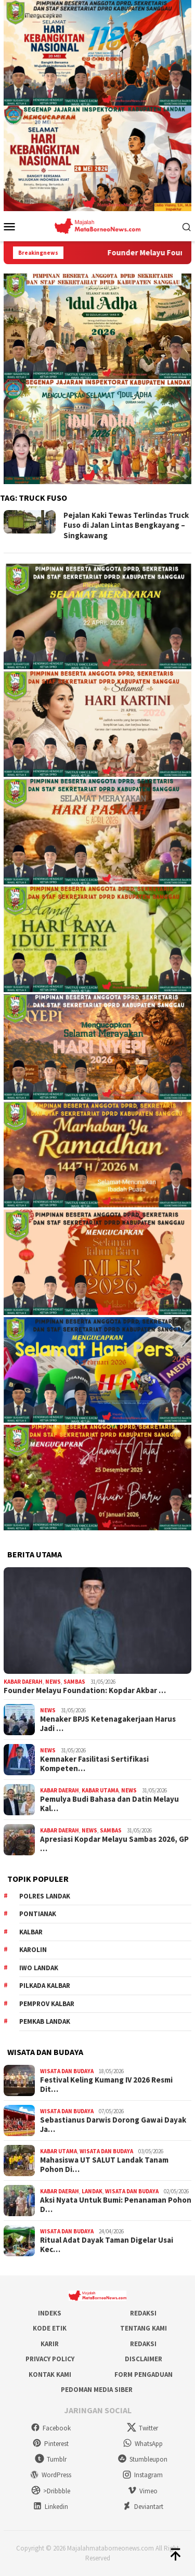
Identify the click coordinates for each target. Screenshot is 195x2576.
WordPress (50, 2474)
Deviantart (142, 2506)
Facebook (51, 2428)
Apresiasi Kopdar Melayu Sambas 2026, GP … (114, 1844)
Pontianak (37, 1913)
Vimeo (142, 2491)
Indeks (49, 2313)
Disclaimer (143, 2358)
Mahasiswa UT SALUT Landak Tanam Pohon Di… (104, 2164)
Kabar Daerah (23, 1681)
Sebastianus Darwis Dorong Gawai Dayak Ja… (113, 2124)
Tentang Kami (143, 2328)
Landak (92, 2191)
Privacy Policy (49, 2358)
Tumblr (51, 2459)
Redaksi (143, 2313)
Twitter (142, 2428)
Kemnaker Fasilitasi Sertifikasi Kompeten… (94, 1763)
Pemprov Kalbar (46, 2003)
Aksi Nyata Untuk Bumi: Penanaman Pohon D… (115, 2204)
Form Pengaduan (143, 2374)
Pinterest (50, 2443)
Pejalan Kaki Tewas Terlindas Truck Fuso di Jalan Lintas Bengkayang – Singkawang (126, 525)
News (53, 1681)
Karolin (33, 1949)
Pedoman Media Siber (97, 2389)
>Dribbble (50, 2491)
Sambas (74, 1681)
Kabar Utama (100, 1790)
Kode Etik (50, 2328)
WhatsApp (143, 2443)
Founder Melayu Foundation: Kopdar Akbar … (85, 1690)
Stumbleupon (142, 2459)
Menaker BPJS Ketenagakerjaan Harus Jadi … (108, 1723)
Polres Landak (44, 1896)
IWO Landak (38, 1967)
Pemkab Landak (44, 2021)
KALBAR (31, 1932)
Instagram (142, 2474)
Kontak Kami (50, 2374)
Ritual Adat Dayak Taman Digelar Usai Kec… (106, 2244)
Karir (50, 2343)
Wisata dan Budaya (67, 2071)
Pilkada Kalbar (44, 1985)
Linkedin (50, 2506)
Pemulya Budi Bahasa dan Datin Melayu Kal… (109, 1803)
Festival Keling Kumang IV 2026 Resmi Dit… (106, 2084)
